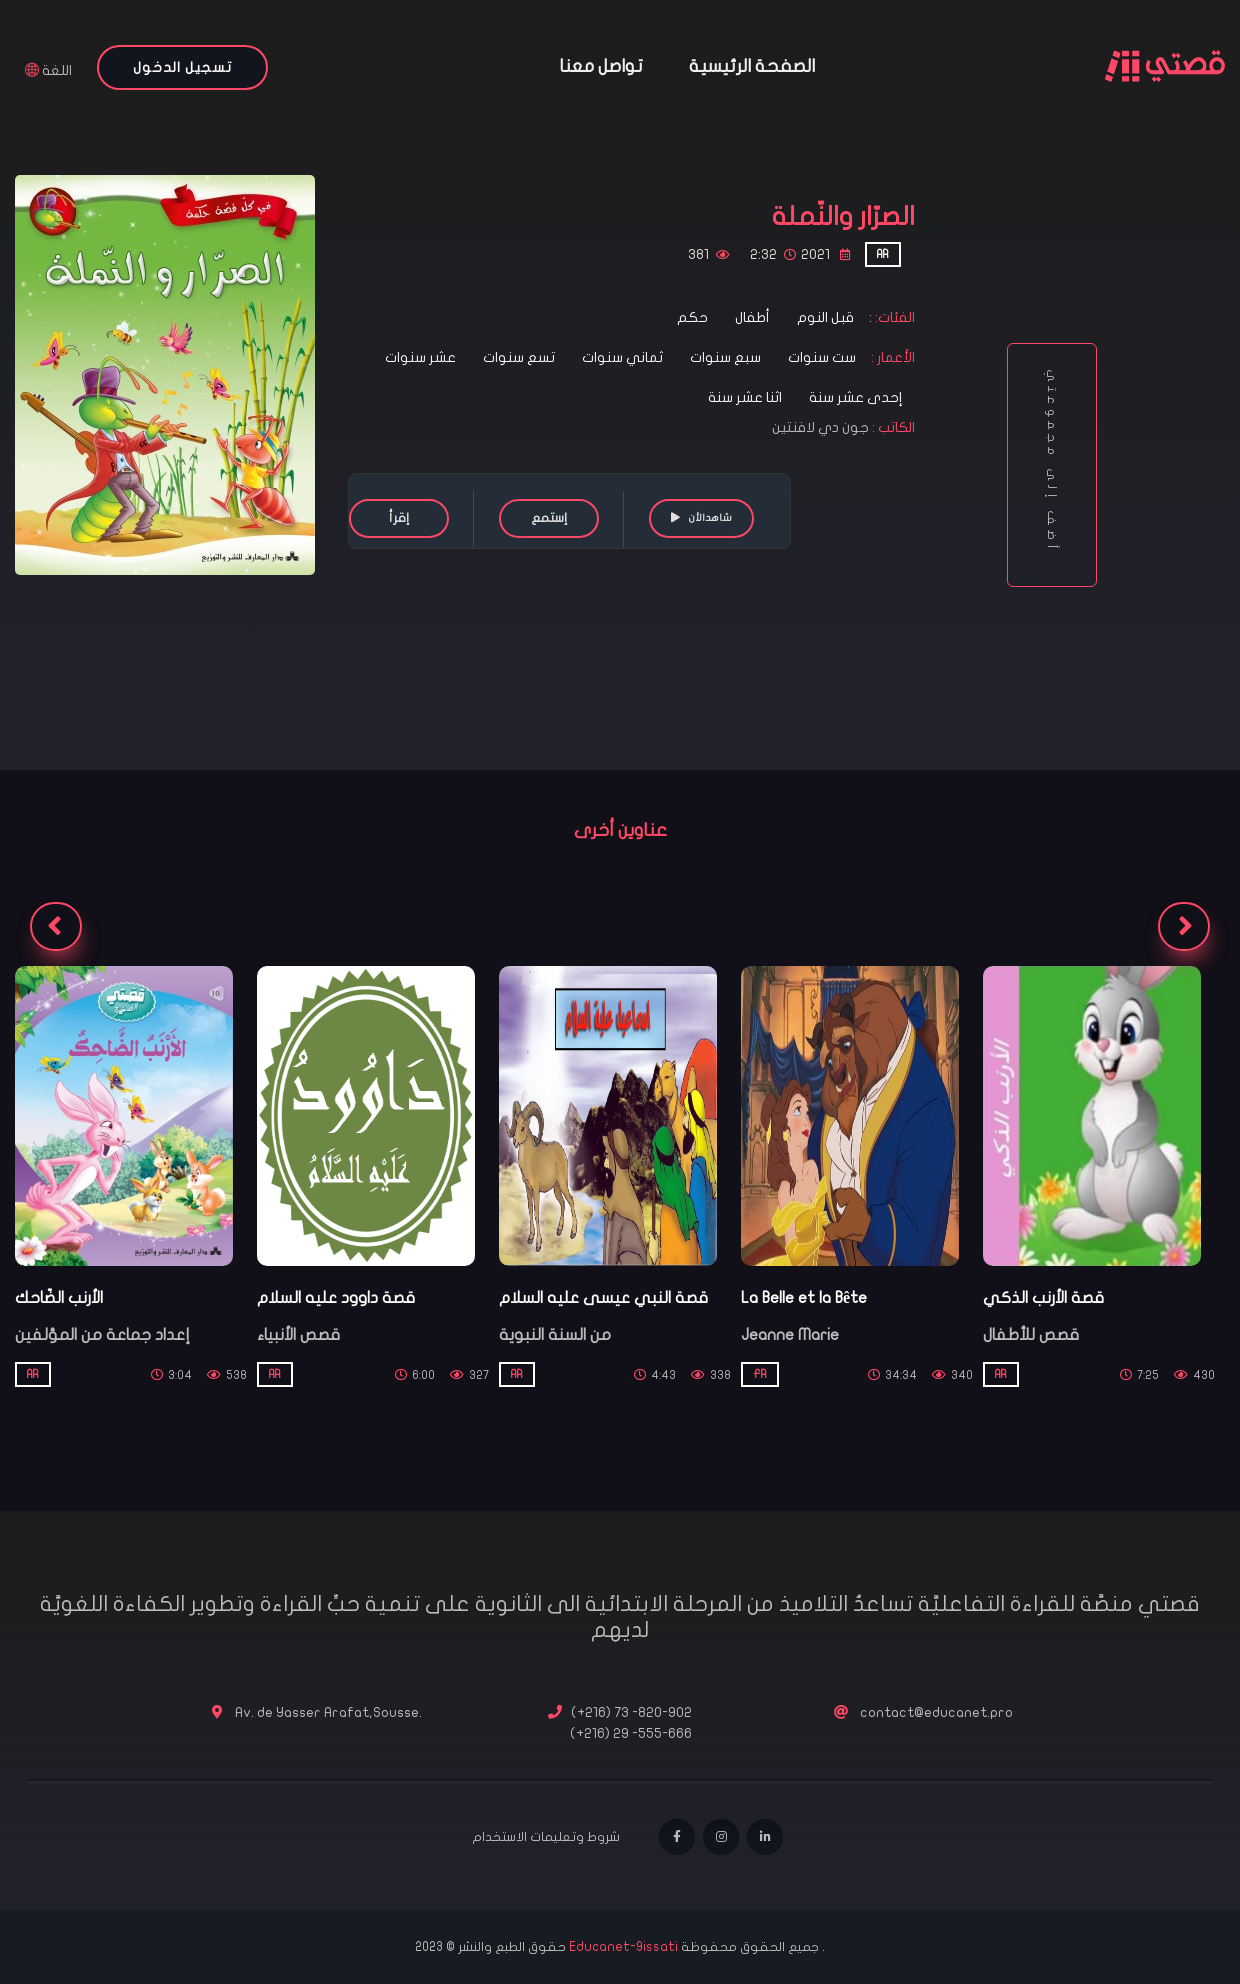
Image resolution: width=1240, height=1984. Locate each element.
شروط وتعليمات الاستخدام (546, 1837)
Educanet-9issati (625, 1947)
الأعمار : (891, 357)
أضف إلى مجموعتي (1052, 465)
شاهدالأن (701, 517)
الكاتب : (893, 427)
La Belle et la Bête (804, 1298)
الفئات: (893, 317)
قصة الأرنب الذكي (1043, 1298)
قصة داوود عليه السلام (336, 1298)
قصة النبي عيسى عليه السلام (603, 1298)
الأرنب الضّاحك (59, 1298)
